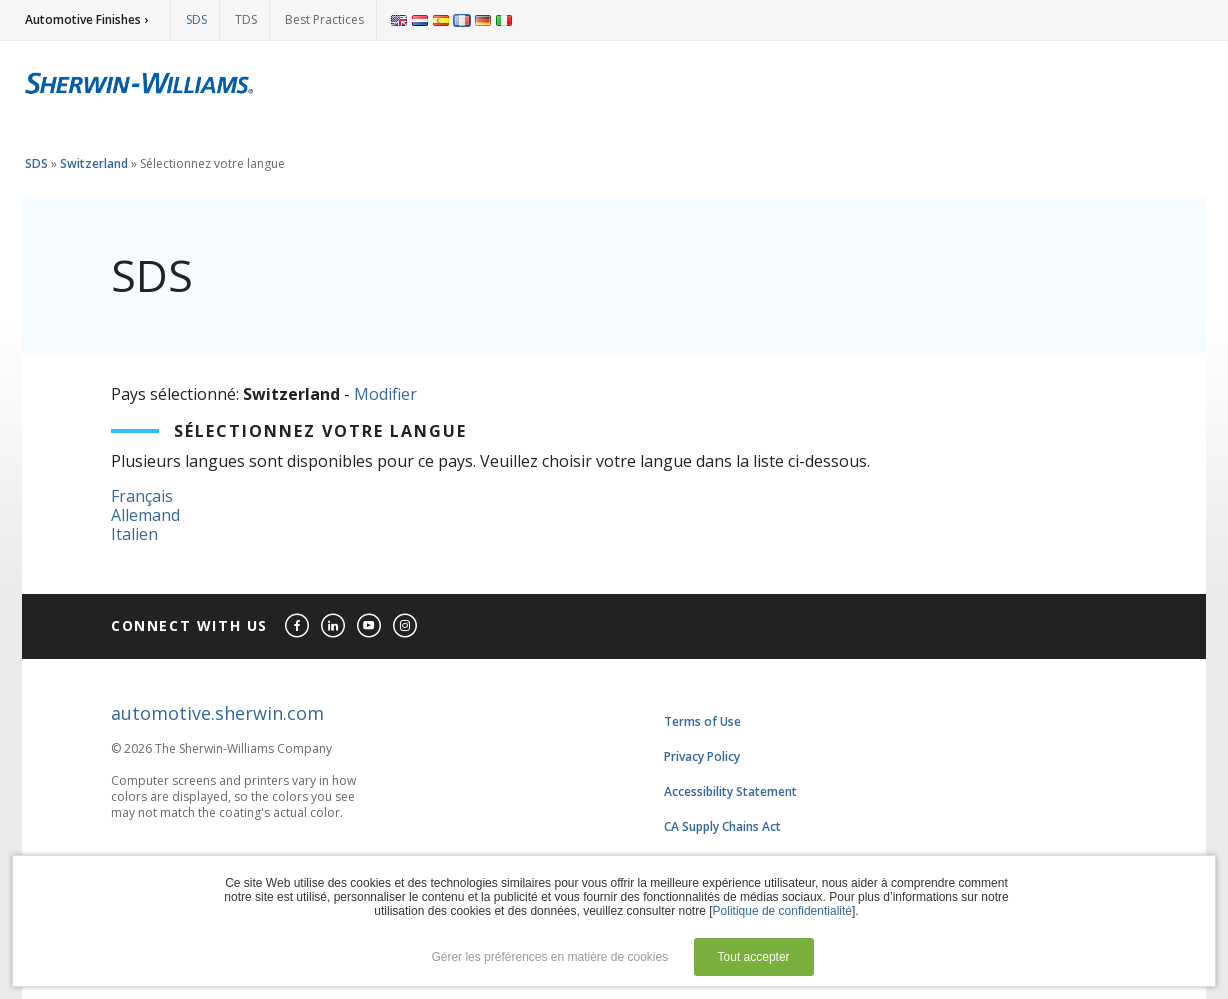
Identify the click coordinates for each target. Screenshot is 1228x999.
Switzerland (94, 163)
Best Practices (324, 19)
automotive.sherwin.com (217, 713)
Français (142, 496)
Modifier (385, 394)
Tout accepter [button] (754, 957)
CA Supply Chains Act (722, 826)
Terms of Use (702, 721)
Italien (134, 534)
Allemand (145, 515)
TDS (246, 19)
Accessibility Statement (730, 791)
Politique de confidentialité (782, 911)
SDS (196, 19)
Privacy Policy (702, 756)
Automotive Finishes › (86, 19)
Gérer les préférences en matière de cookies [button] (549, 957)
